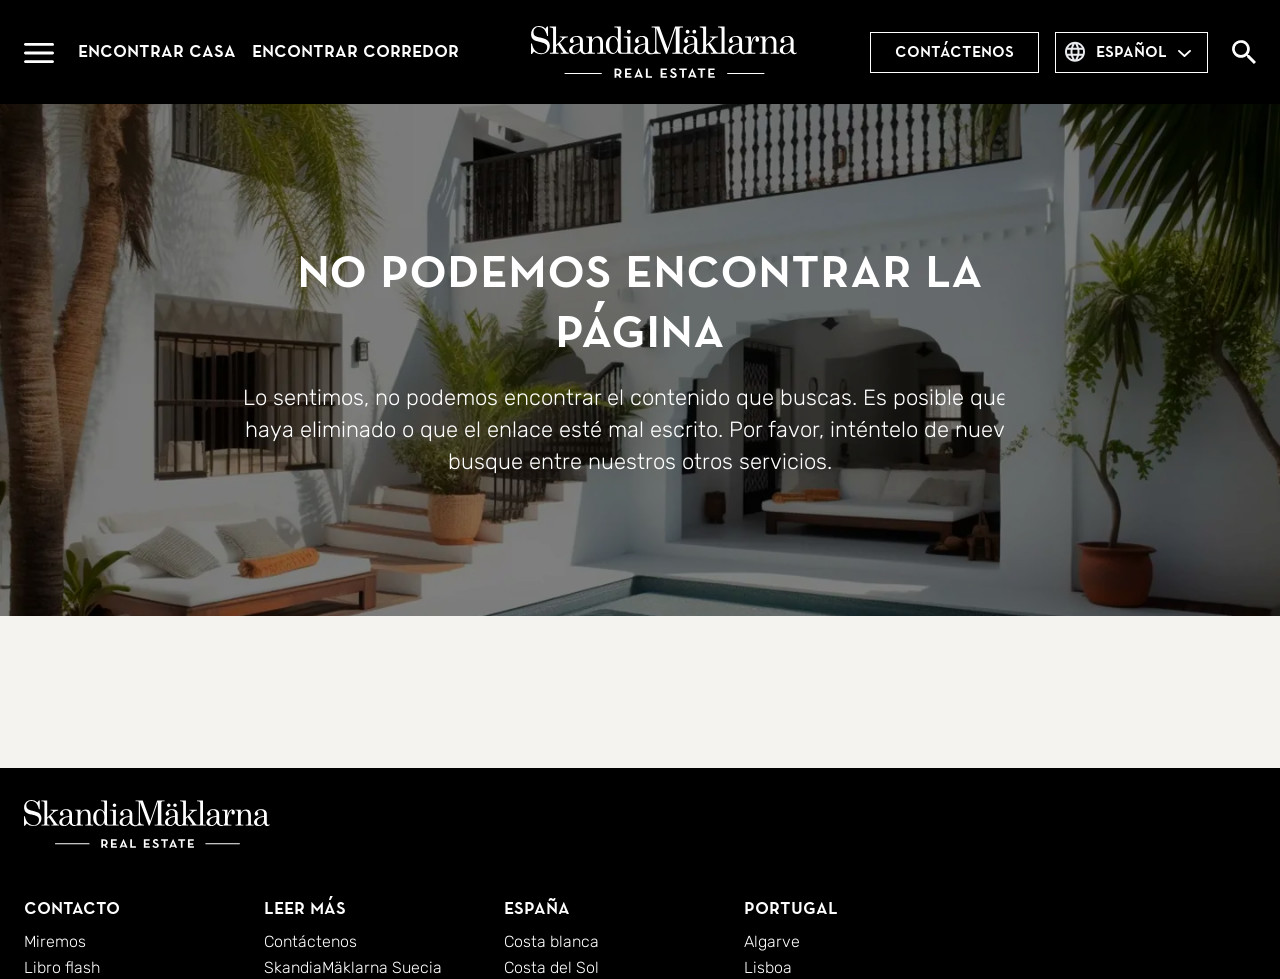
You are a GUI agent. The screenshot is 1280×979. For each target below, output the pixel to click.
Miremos (55, 941)
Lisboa (768, 967)
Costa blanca (551, 941)
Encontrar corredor (355, 51)
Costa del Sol (551, 967)
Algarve (772, 941)
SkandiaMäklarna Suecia (353, 967)
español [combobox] (1131, 52)
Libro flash (62, 967)
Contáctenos (954, 52)
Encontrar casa (157, 51)
